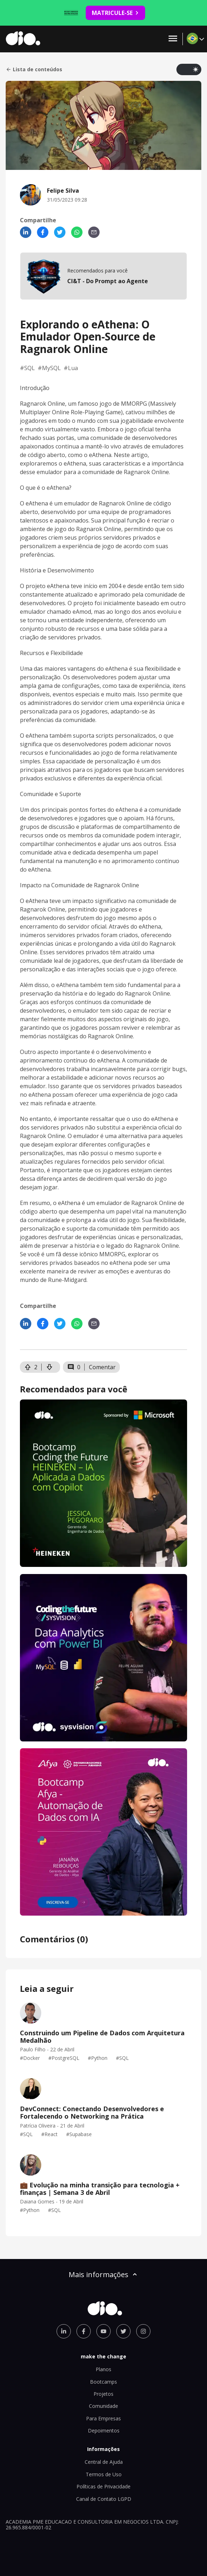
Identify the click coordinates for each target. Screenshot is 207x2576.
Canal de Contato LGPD (103, 2499)
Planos (103, 2369)
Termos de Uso (104, 2474)
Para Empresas (103, 2418)
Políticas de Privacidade (103, 2486)
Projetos (103, 2393)
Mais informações (103, 2274)
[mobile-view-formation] (103, 276)
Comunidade (103, 2406)
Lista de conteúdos (34, 69)
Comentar (102, 1367)
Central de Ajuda (104, 2461)
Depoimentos (104, 2430)
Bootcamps (103, 2381)
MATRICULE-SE (115, 13)
